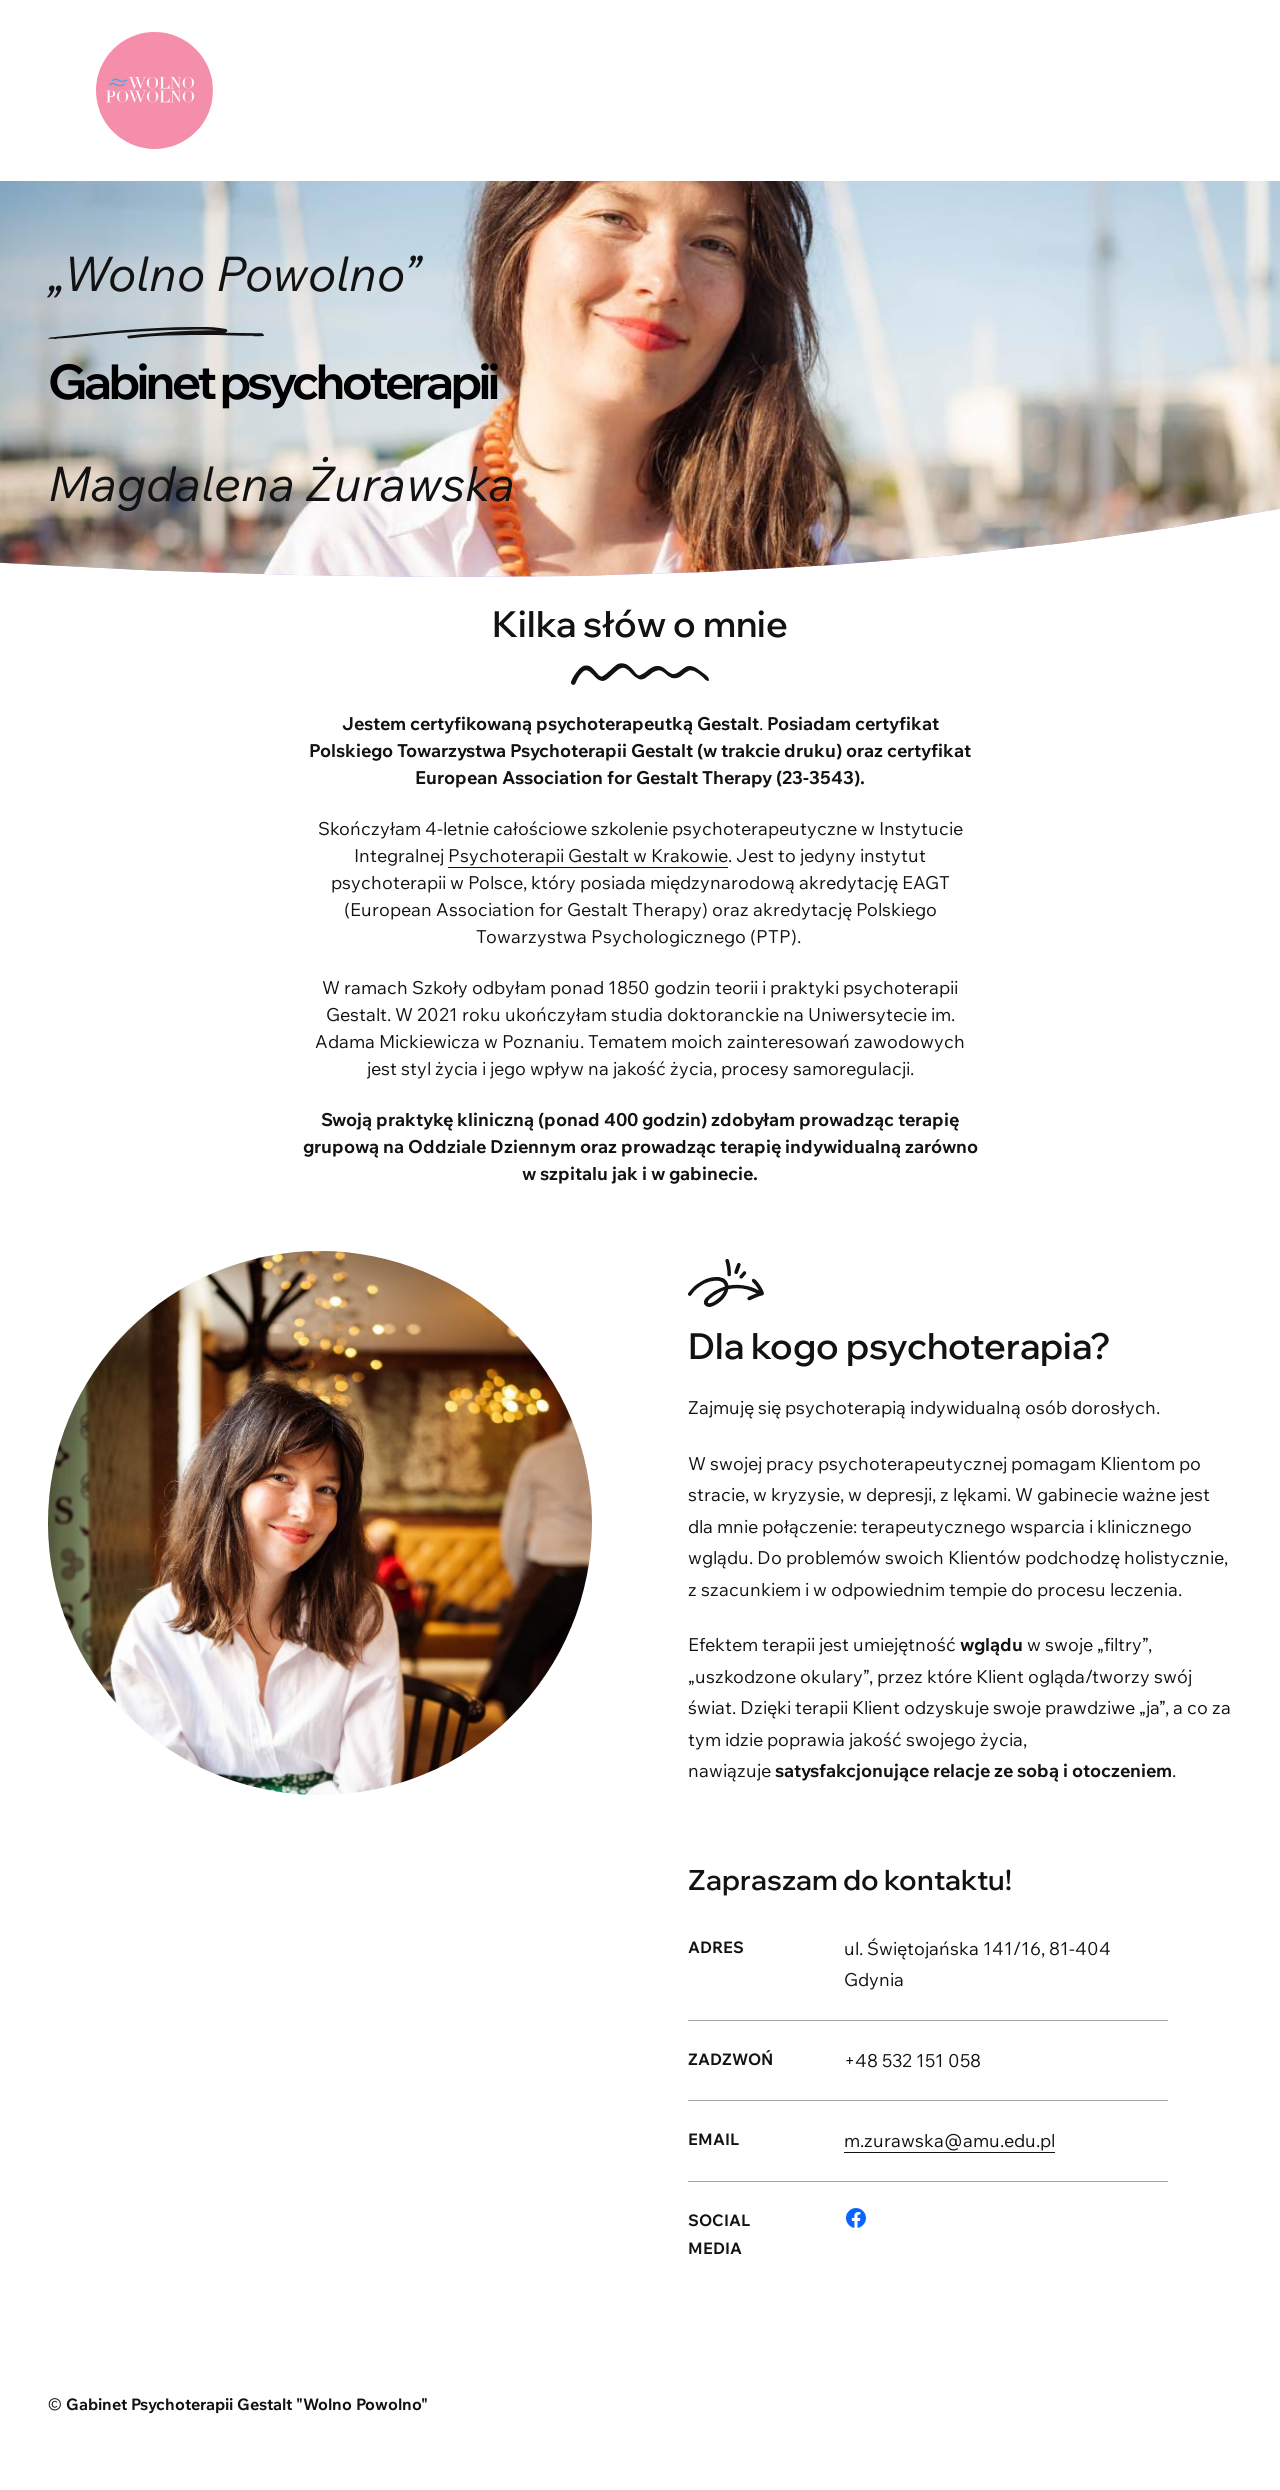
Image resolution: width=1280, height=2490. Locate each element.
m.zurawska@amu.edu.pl (949, 2140)
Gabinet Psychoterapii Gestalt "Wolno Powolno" (247, 2404)
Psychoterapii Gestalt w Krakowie (588, 855)
